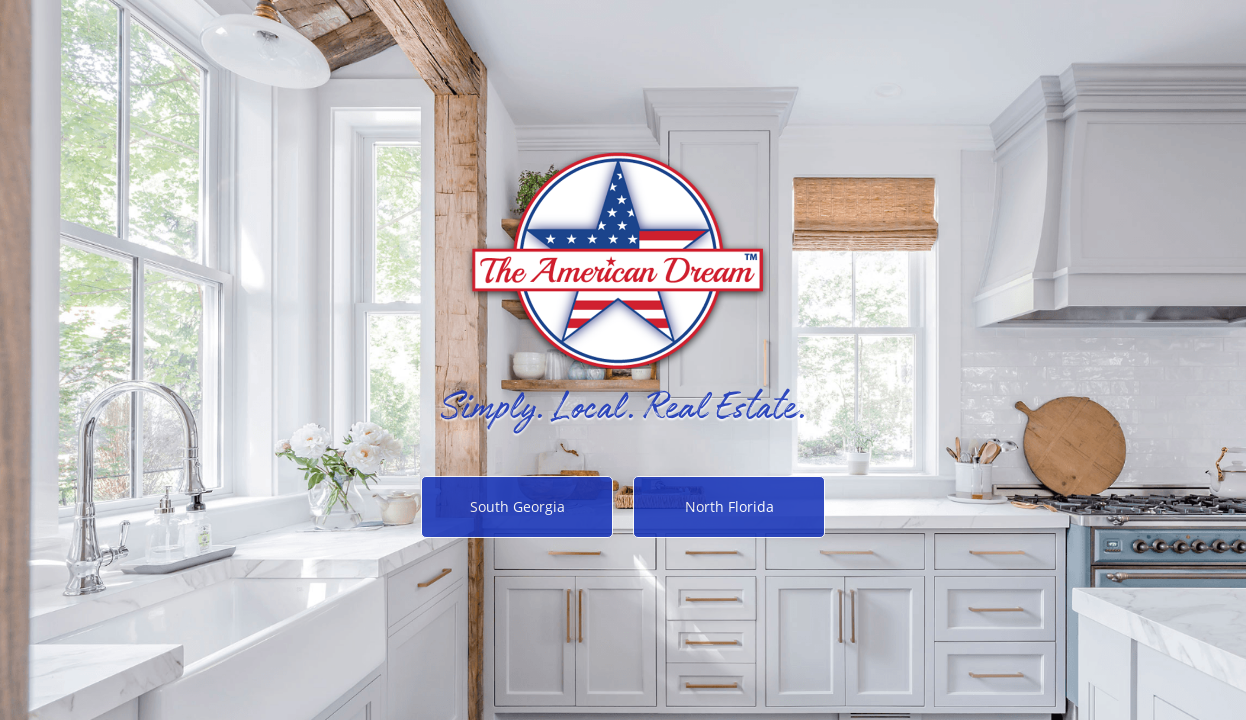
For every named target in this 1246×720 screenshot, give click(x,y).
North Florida (729, 506)
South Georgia (517, 506)
